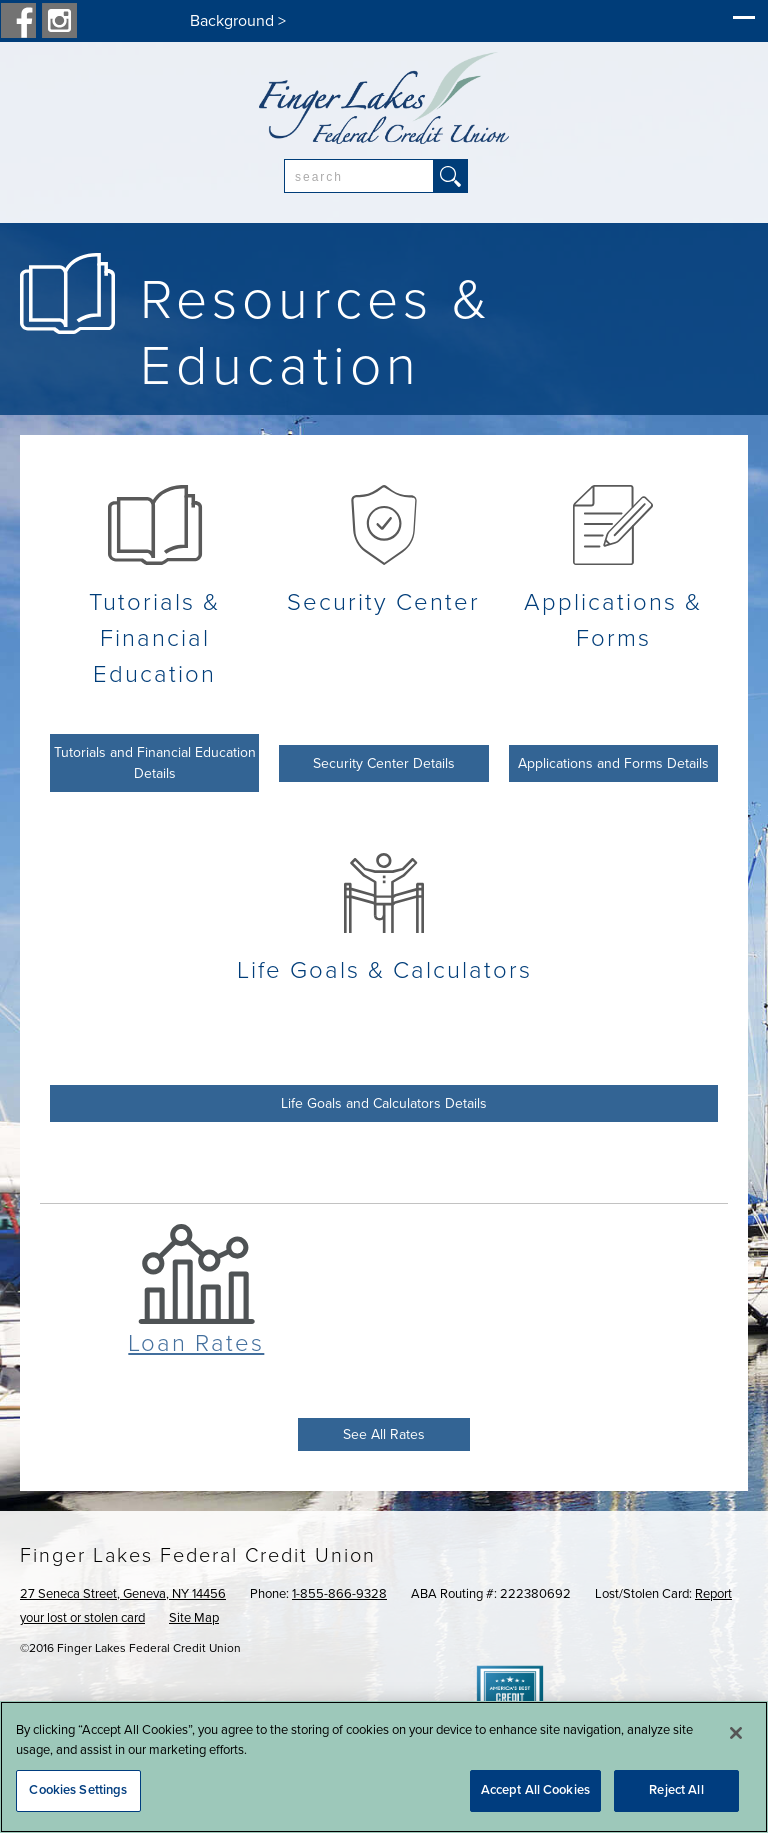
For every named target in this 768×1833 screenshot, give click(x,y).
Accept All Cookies (535, 1790)
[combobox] (359, 176)
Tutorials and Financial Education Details (155, 763)
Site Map (194, 1618)
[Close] (736, 1733)
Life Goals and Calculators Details (384, 1103)
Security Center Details (384, 763)
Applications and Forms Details (613, 763)
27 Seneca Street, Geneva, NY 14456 (123, 1594)
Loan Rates (196, 1343)
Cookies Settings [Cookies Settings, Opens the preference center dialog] (78, 1790)
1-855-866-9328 (339, 1594)
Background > (238, 21)
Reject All (676, 1790)
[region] (384, 1767)
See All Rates (384, 1434)
